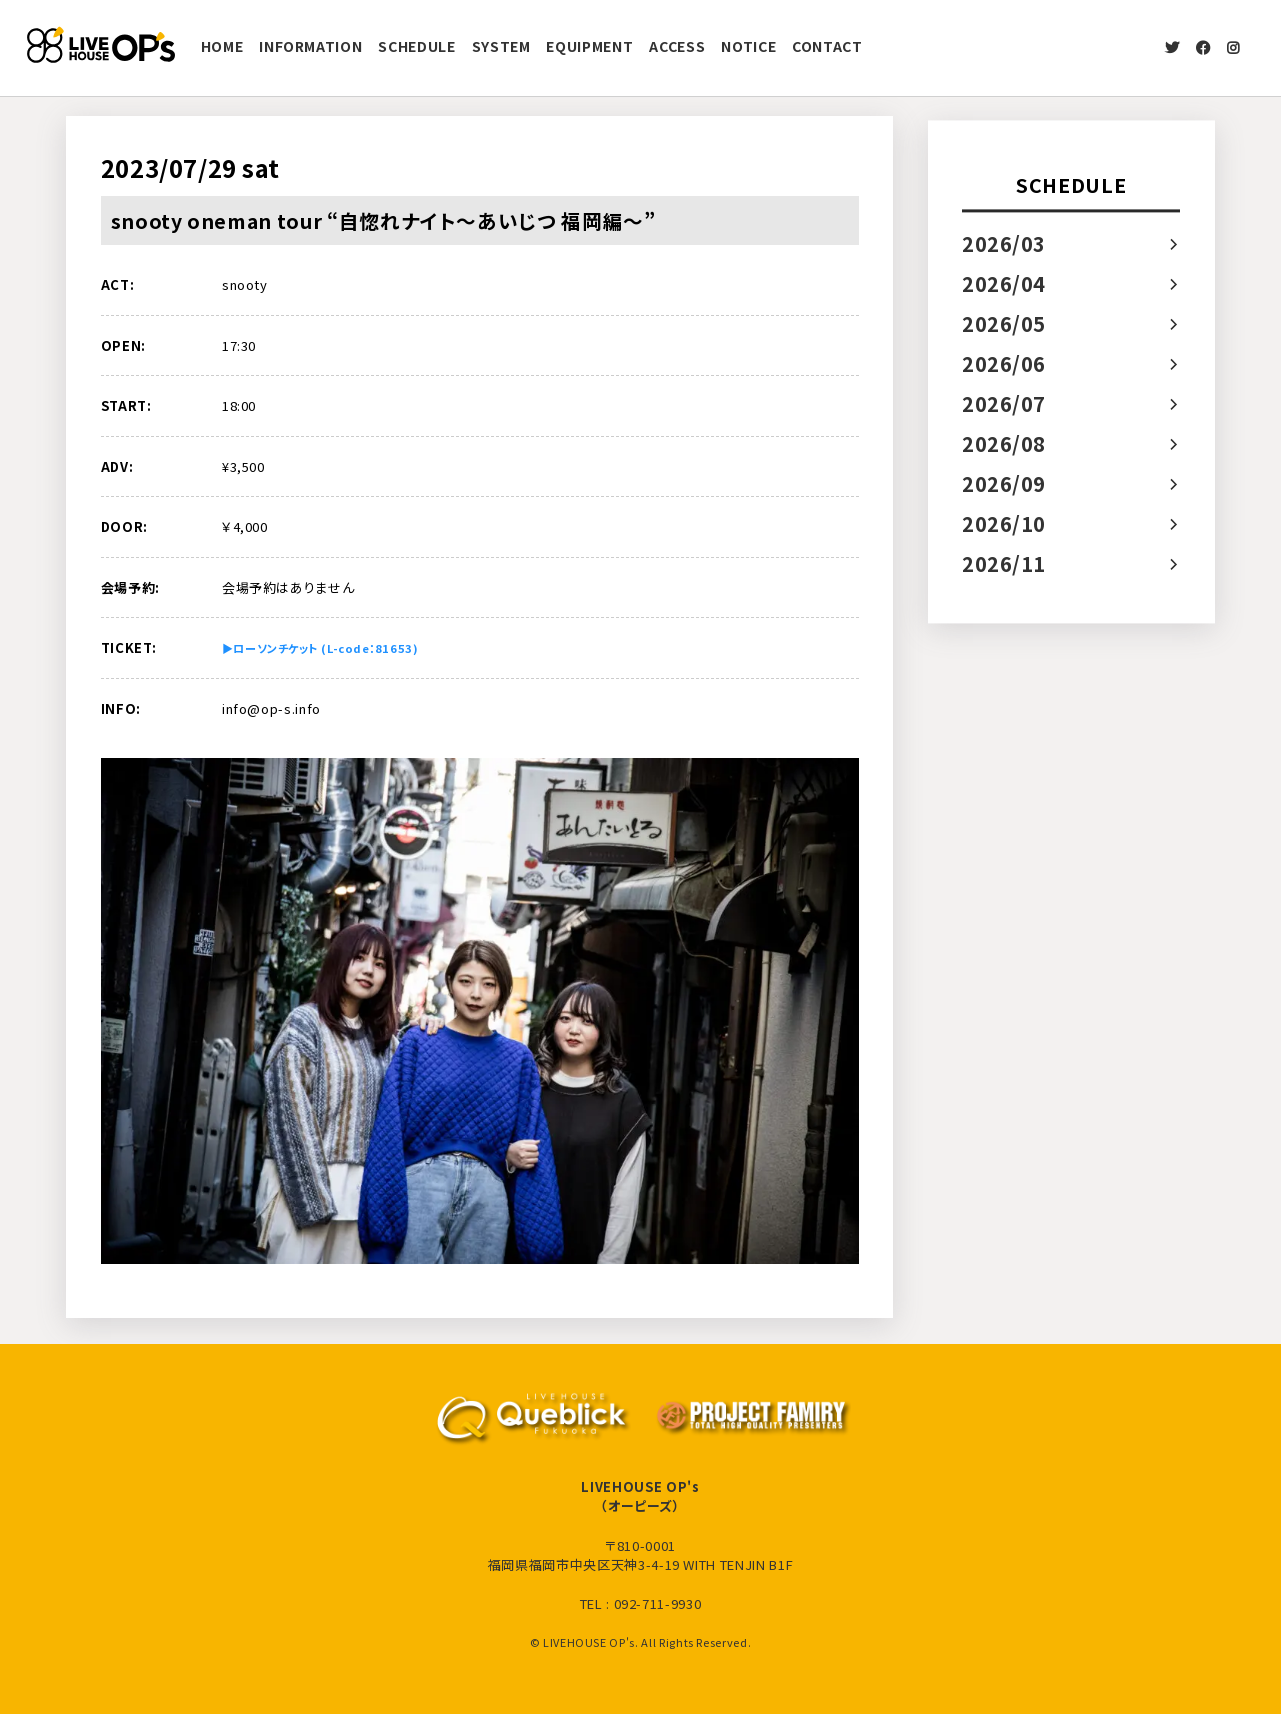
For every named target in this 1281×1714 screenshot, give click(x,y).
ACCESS (677, 46)
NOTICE (748, 46)
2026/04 (1004, 283)
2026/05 (1004, 323)
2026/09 (1004, 483)
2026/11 (1004, 563)
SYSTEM (501, 46)
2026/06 (1004, 363)
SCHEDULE (416, 46)
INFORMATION (310, 46)
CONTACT (827, 46)
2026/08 (1004, 443)
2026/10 (1004, 523)
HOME (222, 46)
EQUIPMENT (589, 46)
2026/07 (1004, 403)
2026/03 (1004, 243)
